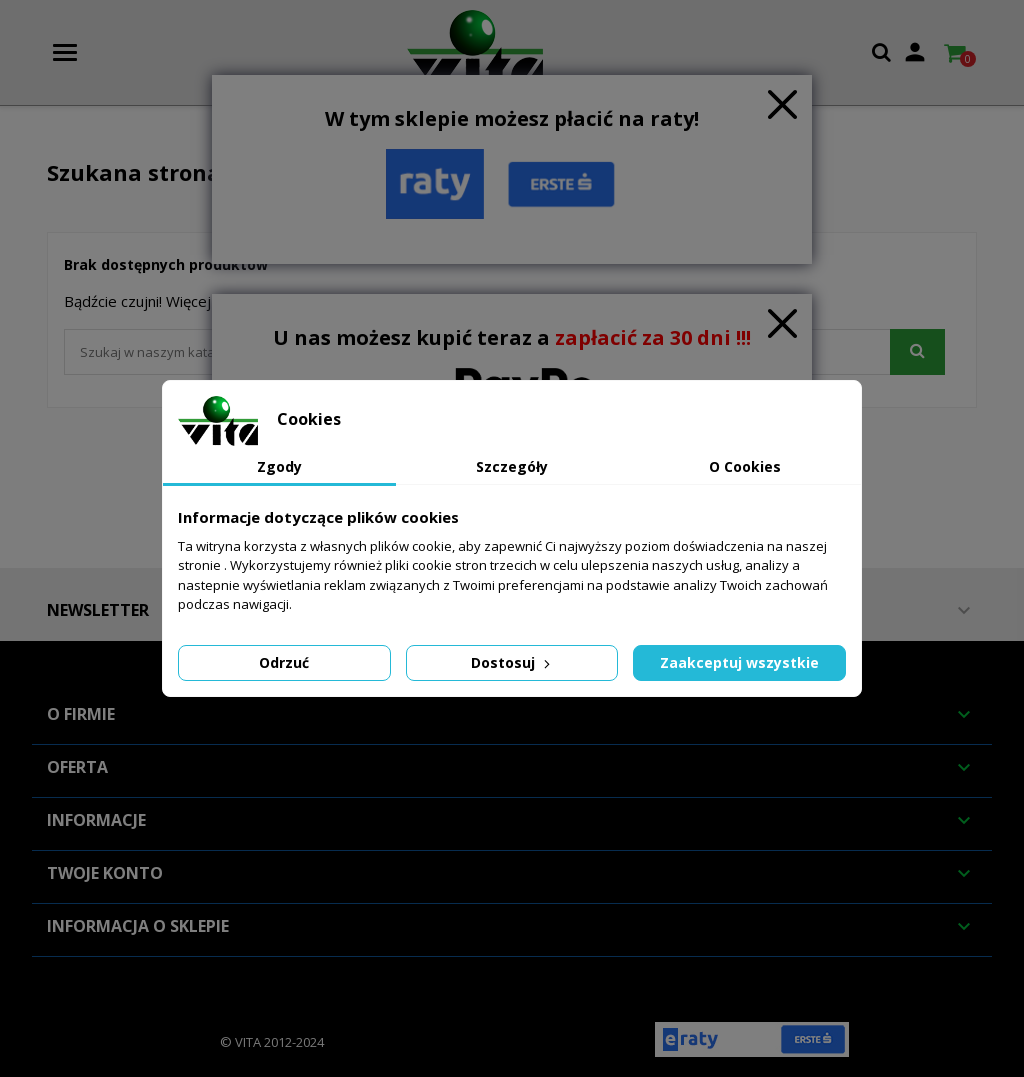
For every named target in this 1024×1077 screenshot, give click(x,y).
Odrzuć (284, 662)
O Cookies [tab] (745, 466)
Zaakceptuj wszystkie (739, 662)
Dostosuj (512, 662)
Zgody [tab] (279, 466)
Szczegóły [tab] (512, 466)
